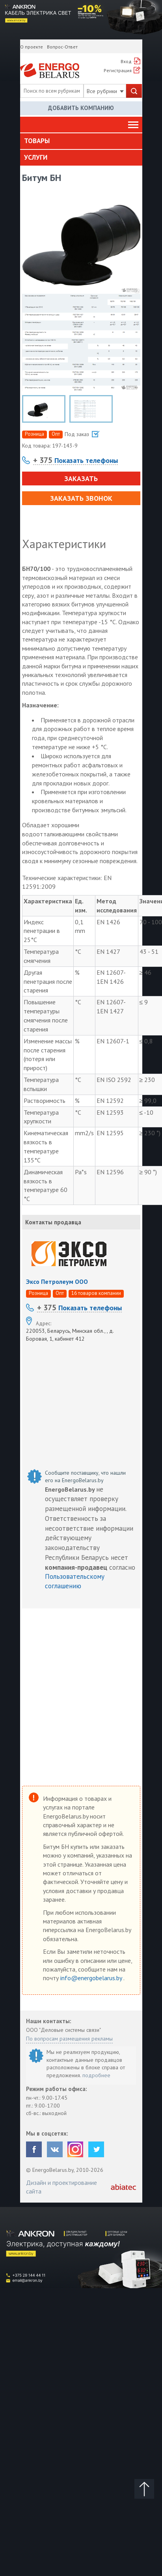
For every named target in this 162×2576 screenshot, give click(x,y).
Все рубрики (105, 91)
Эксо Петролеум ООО (57, 1281)
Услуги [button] (35, 157)
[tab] (81, 141)
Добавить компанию (81, 108)
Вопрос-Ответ (62, 47)
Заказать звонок (81, 498)
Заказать (81, 478)
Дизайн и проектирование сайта (61, 2187)
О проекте (31, 47)
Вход (126, 61)
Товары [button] (37, 140)
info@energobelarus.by (91, 1978)
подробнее (96, 2075)
